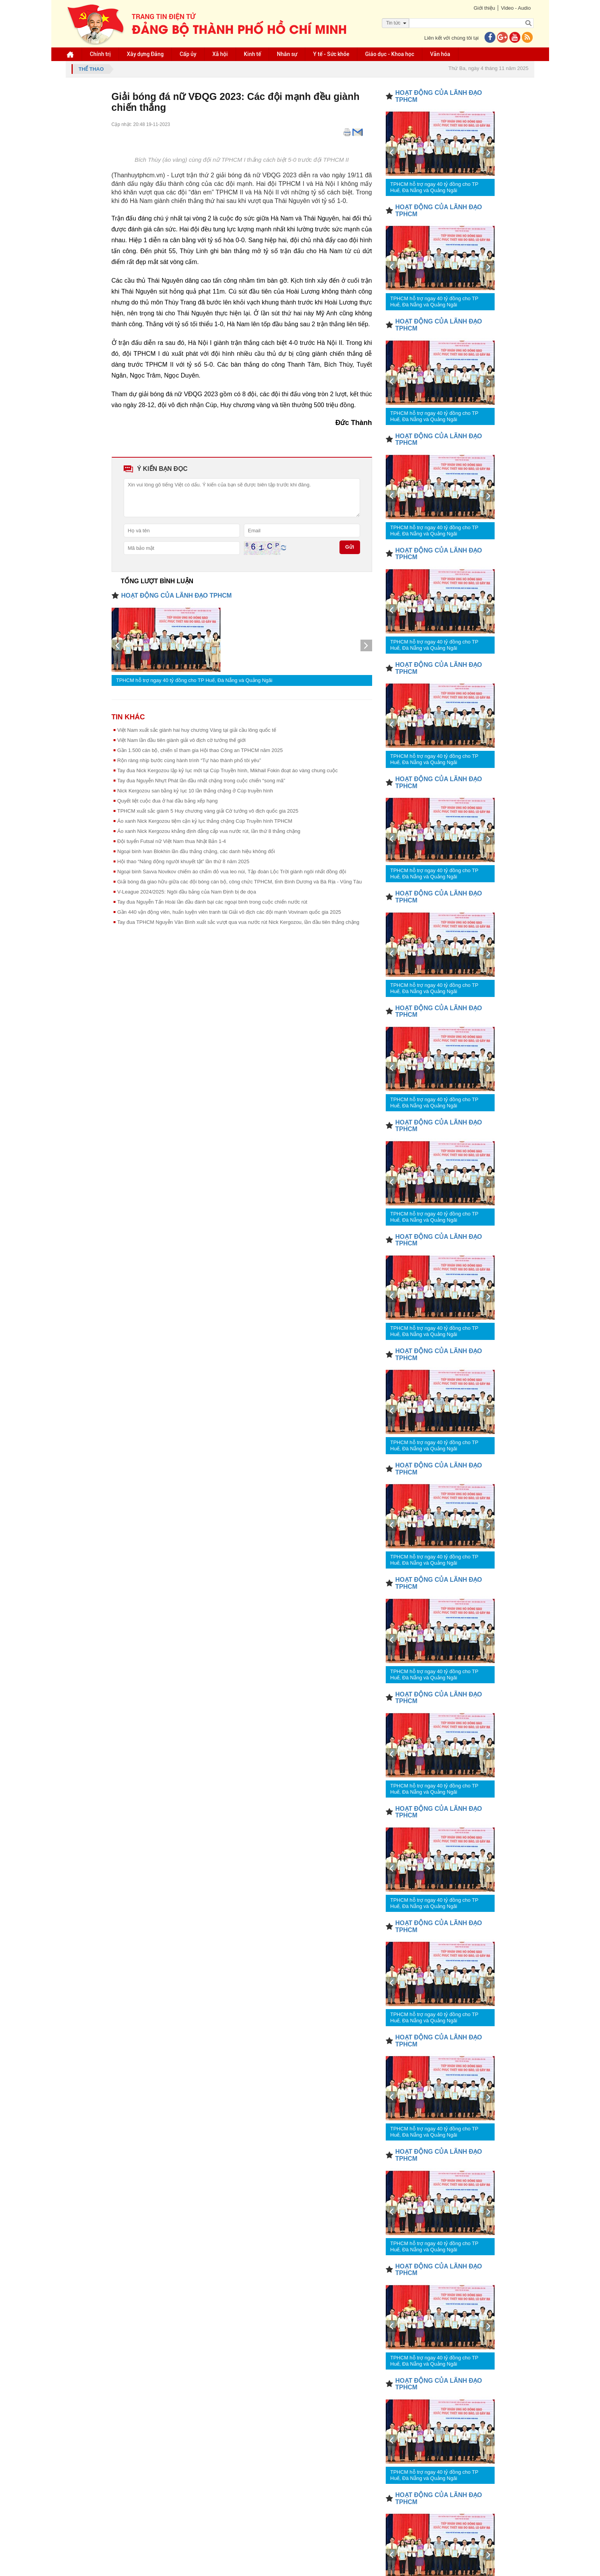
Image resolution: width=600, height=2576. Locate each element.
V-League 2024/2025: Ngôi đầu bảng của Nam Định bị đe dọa (186, 892)
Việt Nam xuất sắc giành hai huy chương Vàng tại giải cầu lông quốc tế (196, 730)
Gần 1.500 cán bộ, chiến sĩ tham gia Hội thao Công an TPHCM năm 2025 (200, 750)
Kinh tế (252, 54)
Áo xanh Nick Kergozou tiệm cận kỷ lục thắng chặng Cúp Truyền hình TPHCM (204, 821)
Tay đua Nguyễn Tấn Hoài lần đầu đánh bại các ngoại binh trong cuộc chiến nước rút (212, 902)
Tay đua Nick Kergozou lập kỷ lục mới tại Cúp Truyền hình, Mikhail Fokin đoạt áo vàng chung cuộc (227, 770)
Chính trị (100, 54)
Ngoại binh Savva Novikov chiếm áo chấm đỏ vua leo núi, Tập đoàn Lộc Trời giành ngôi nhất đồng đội (231, 871)
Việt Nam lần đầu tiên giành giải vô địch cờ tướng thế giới (181, 740)
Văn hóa (440, 54)
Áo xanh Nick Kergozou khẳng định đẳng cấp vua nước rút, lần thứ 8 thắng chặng (209, 831)
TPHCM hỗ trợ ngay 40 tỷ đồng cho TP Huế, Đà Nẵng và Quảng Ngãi (194, 680)
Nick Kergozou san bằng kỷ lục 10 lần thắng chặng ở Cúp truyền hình (195, 791)
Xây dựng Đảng (145, 54)
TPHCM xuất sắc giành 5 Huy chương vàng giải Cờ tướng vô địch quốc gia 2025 (208, 811)
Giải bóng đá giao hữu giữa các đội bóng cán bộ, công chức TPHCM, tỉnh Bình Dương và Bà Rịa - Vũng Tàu (239, 882)
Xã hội (220, 54)
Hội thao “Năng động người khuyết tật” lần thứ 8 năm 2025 (183, 861)
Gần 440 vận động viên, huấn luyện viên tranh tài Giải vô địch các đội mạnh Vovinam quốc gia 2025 (229, 912)
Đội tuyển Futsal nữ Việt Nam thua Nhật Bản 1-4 (171, 841)
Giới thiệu (484, 8)
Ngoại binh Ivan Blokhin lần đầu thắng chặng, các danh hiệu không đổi (196, 851)
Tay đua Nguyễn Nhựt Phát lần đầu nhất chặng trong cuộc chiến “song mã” (201, 780)
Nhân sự (287, 54)
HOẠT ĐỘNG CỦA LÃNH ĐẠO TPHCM (176, 595)
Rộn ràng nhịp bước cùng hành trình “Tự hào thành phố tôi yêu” (189, 760)
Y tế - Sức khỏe (331, 54)
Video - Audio (515, 8)
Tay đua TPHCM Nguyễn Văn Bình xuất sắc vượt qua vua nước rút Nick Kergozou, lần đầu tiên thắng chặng (238, 922)
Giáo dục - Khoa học (390, 54)
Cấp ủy (188, 54)
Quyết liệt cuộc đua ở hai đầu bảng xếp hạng (167, 801)
